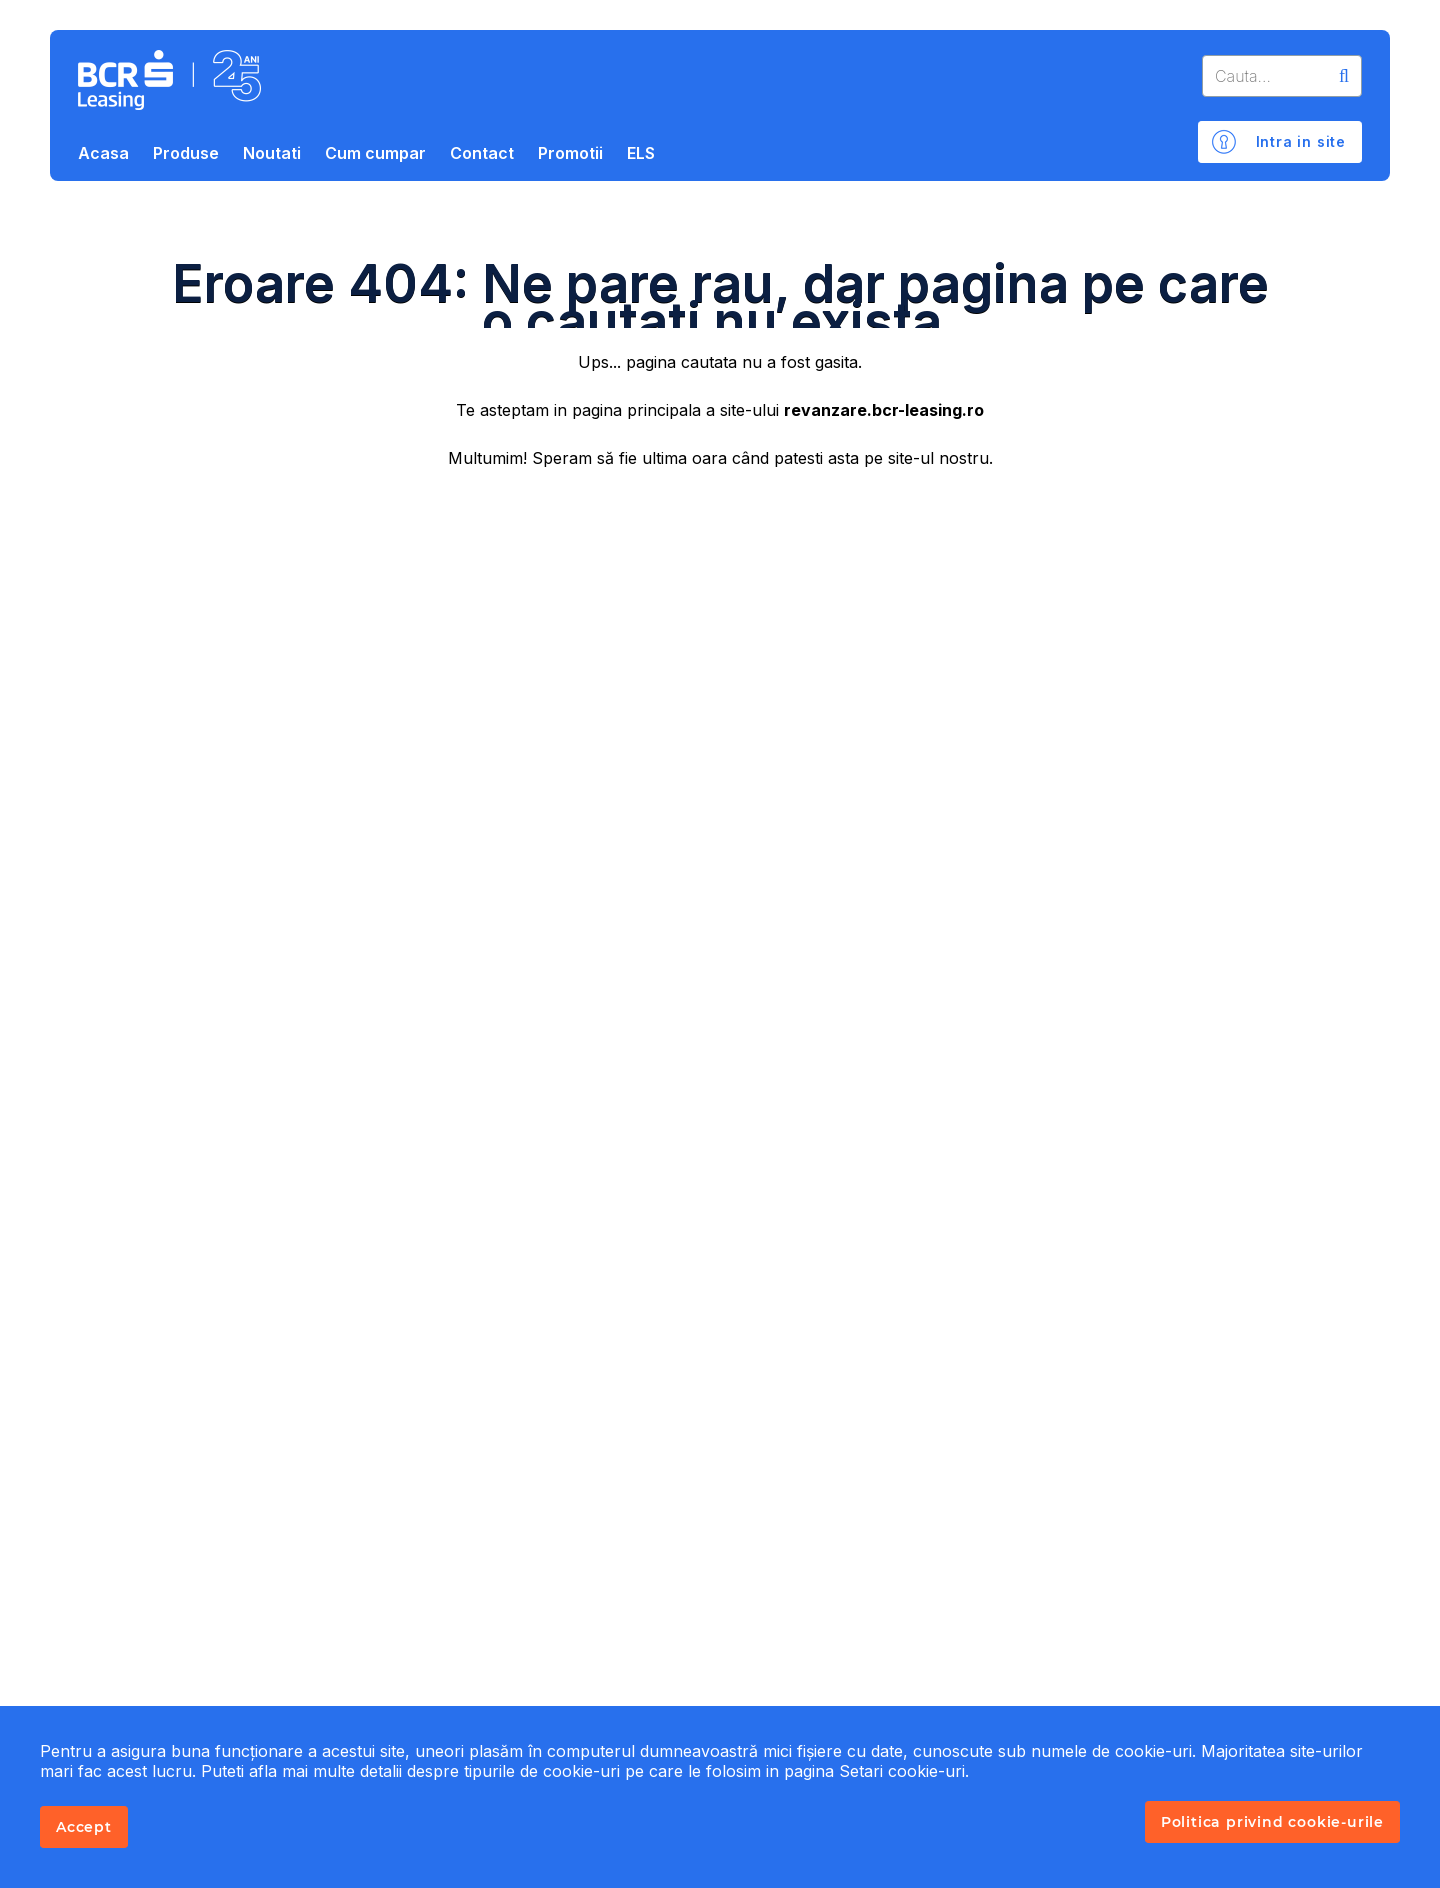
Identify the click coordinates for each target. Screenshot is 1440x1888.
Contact (482, 153)
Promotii (570, 153)
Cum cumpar (375, 153)
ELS (641, 153)
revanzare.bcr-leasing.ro (884, 410)
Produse (186, 153)
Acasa (103, 153)
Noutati (272, 153)
